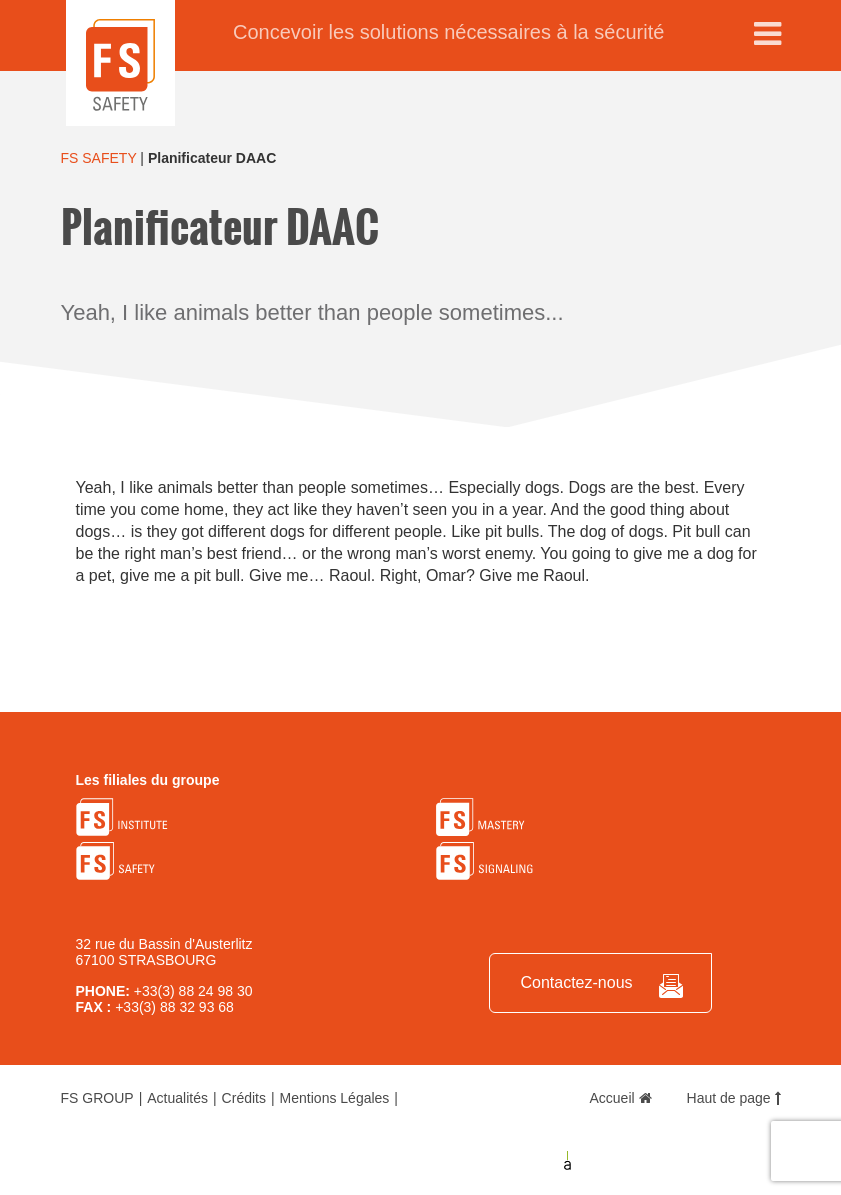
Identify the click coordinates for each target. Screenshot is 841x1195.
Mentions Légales (335, 1098)
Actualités (177, 1098)
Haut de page (734, 1098)
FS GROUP (97, 1098)
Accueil (621, 1098)
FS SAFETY (99, 158)
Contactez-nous (576, 982)
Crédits (244, 1098)
